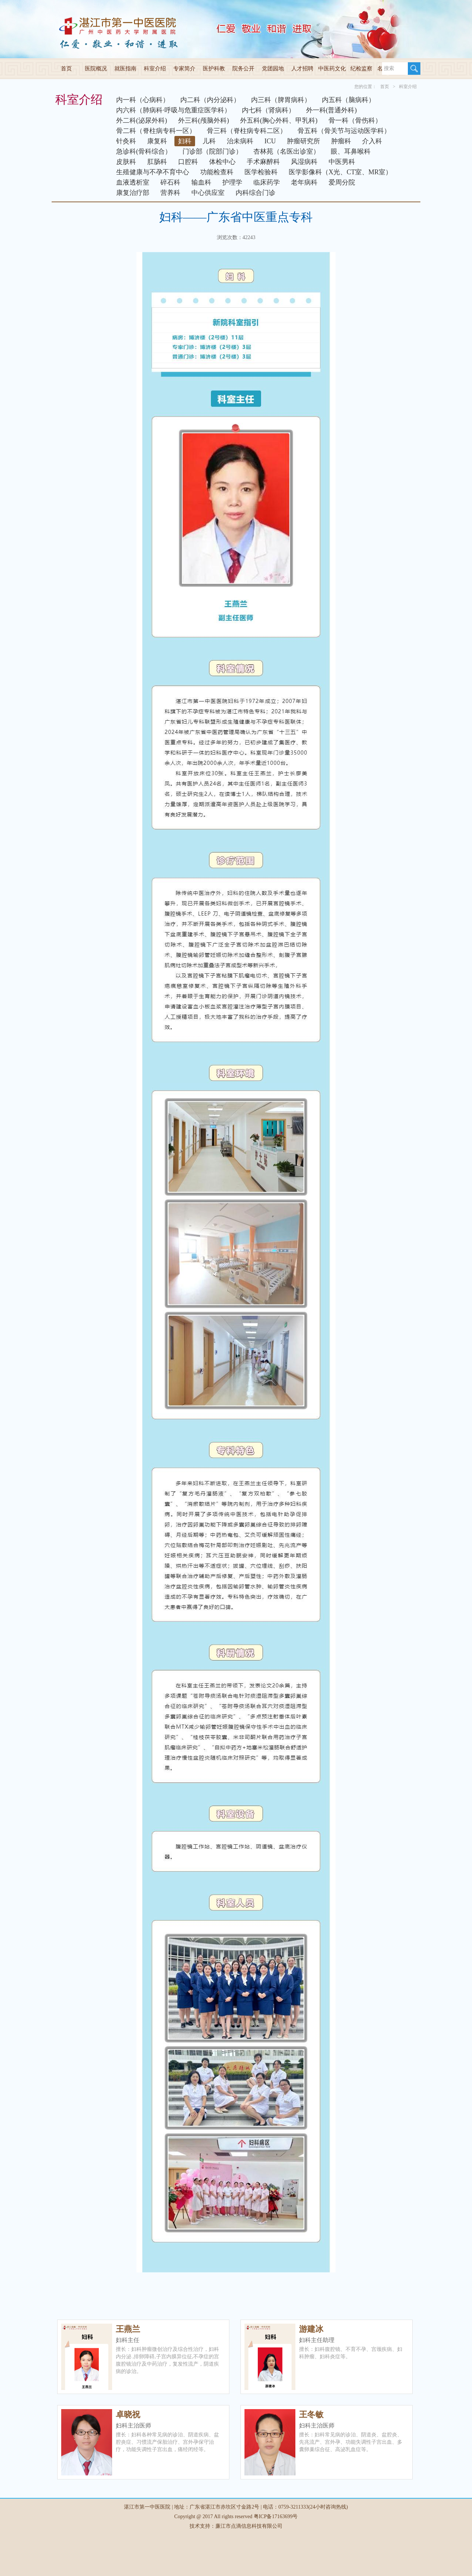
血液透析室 (132, 182)
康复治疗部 (132, 192)
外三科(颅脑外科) (203, 120)
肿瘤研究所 (303, 141)
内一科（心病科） (142, 100)
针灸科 (126, 141)
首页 (66, 68)
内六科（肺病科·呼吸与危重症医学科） (173, 110)
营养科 (170, 192)
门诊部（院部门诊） (212, 151)
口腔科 (188, 161)
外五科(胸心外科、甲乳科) (278, 120)
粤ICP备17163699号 (276, 2516)
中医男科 (342, 161)
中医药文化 (332, 68)
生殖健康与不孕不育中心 (152, 172)
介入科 (372, 141)
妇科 (184, 141)
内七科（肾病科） (268, 110)
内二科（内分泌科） (210, 100)
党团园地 (273, 68)
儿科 (209, 141)
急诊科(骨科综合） (143, 151)
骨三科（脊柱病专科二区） (247, 130)
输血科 (201, 182)
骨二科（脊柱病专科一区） (156, 130)
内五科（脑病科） (348, 100)
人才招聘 (302, 68)
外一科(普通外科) (331, 110)
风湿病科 (304, 161)
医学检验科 (261, 172)
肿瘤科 (341, 141)
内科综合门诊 (255, 192)
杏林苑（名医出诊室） (286, 151)
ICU (270, 141)
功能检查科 (216, 172)
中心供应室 (208, 192)
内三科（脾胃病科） (281, 100)
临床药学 (266, 182)
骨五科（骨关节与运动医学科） (344, 130)
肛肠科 (157, 161)
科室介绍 (155, 68)
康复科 (157, 141)
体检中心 (222, 161)
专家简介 (184, 68)
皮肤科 (126, 161)
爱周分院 (342, 182)
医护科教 (214, 68)
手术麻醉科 (263, 161)
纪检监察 (361, 68)
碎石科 (170, 182)
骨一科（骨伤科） (355, 120)
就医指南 (125, 68)
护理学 (232, 182)
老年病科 (304, 182)
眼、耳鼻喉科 (351, 151)
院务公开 (243, 68)
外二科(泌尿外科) (141, 120)
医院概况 (96, 68)
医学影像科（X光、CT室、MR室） (340, 172)
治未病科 (240, 141)
